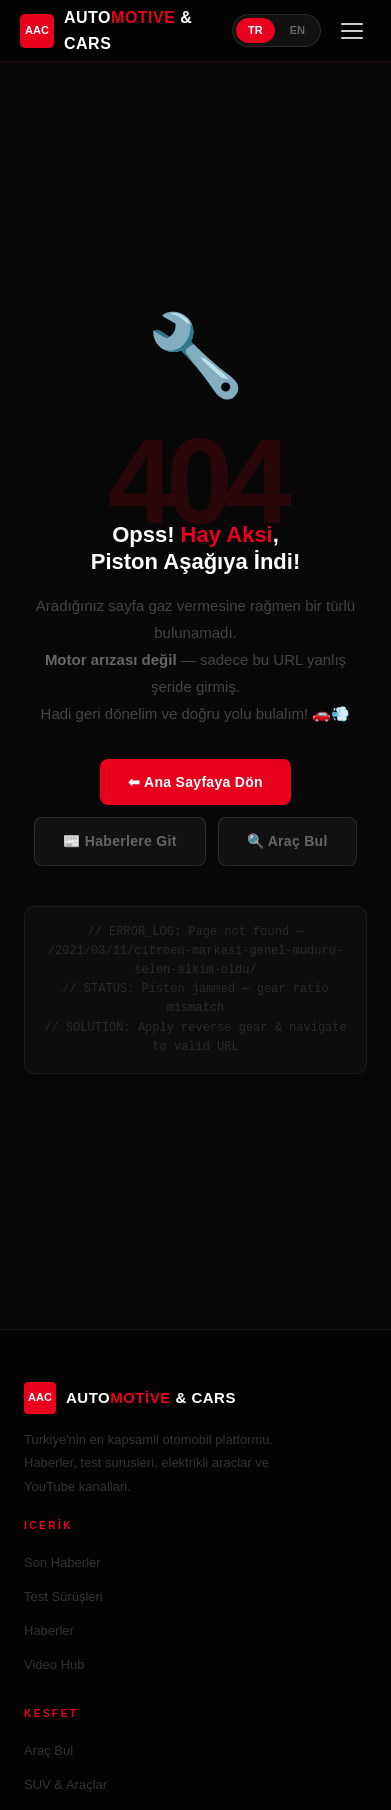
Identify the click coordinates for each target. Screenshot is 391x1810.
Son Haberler (62, 1562)
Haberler (49, 1630)
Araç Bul (48, 1750)
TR (255, 30)
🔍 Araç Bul (287, 841)
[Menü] (352, 31)
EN (297, 30)
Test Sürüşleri (63, 1596)
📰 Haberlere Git (119, 841)
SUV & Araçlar (65, 1784)
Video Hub (54, 1664)
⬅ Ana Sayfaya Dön (195, 782)
